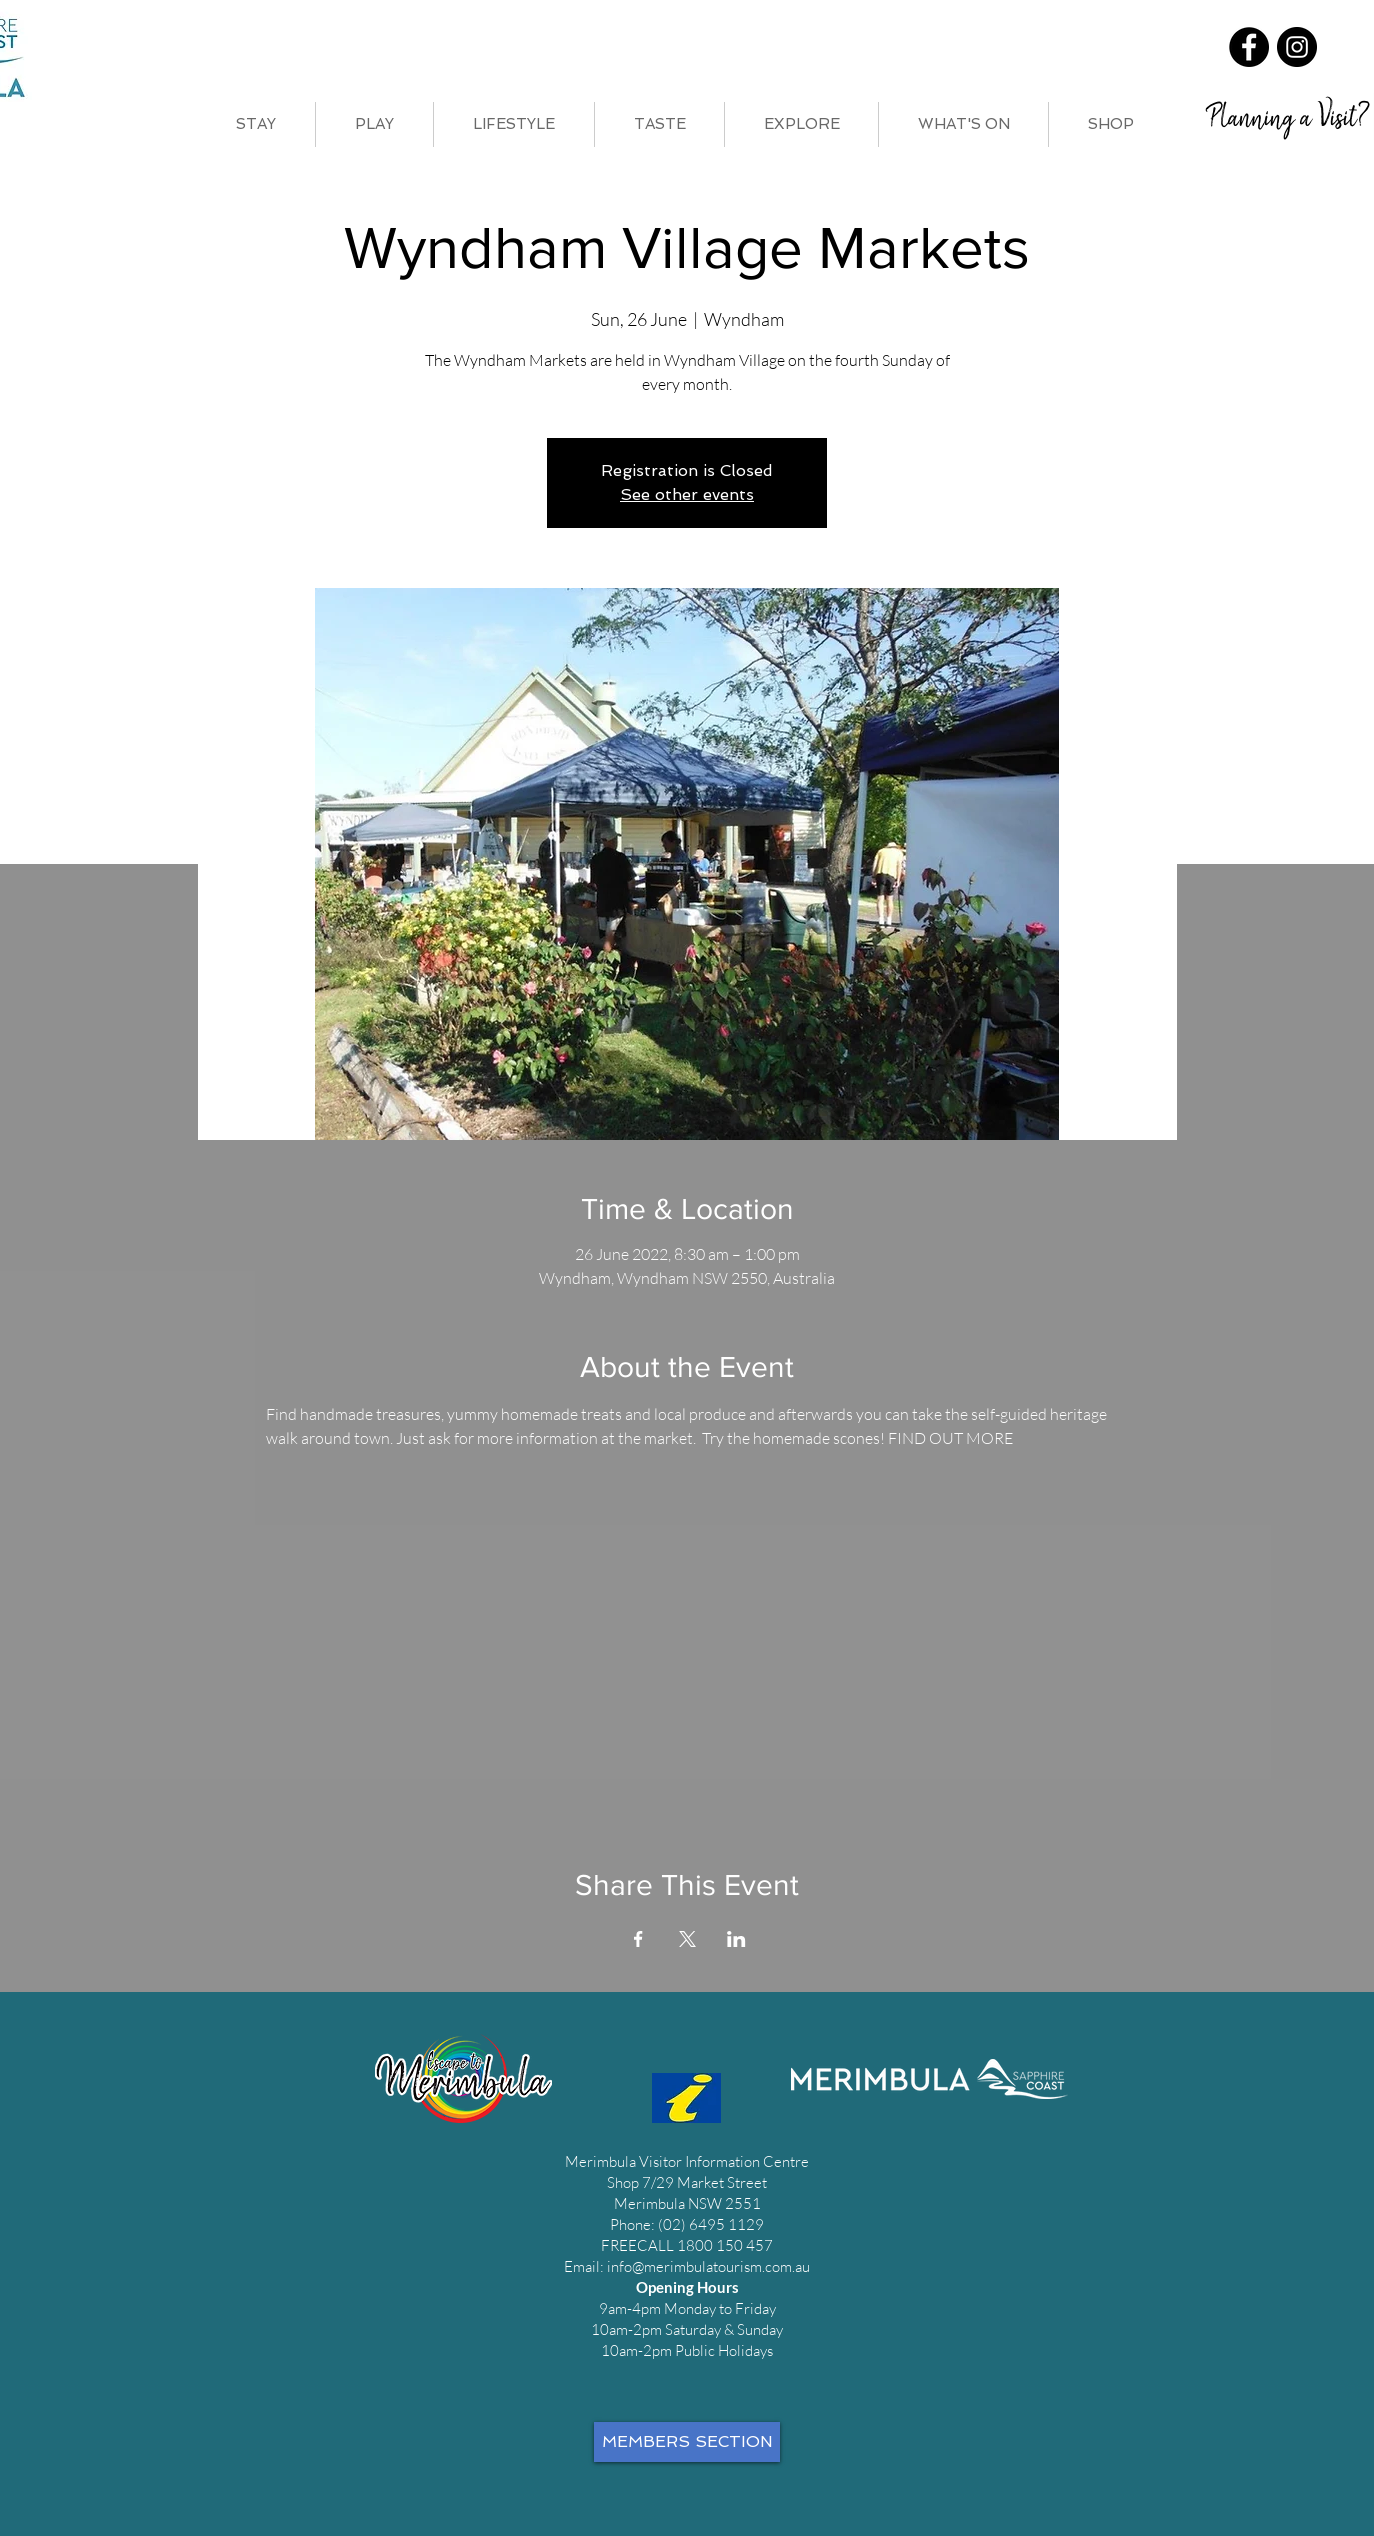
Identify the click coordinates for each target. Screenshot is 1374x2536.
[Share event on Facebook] (638, 1939)
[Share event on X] (687, 1939)
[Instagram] (1297, 47)
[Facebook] (1249, 47)
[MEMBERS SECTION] (687, 2442)
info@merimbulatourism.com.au (708, 2266)
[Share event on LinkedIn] (736, 1939)
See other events (687, 494)
